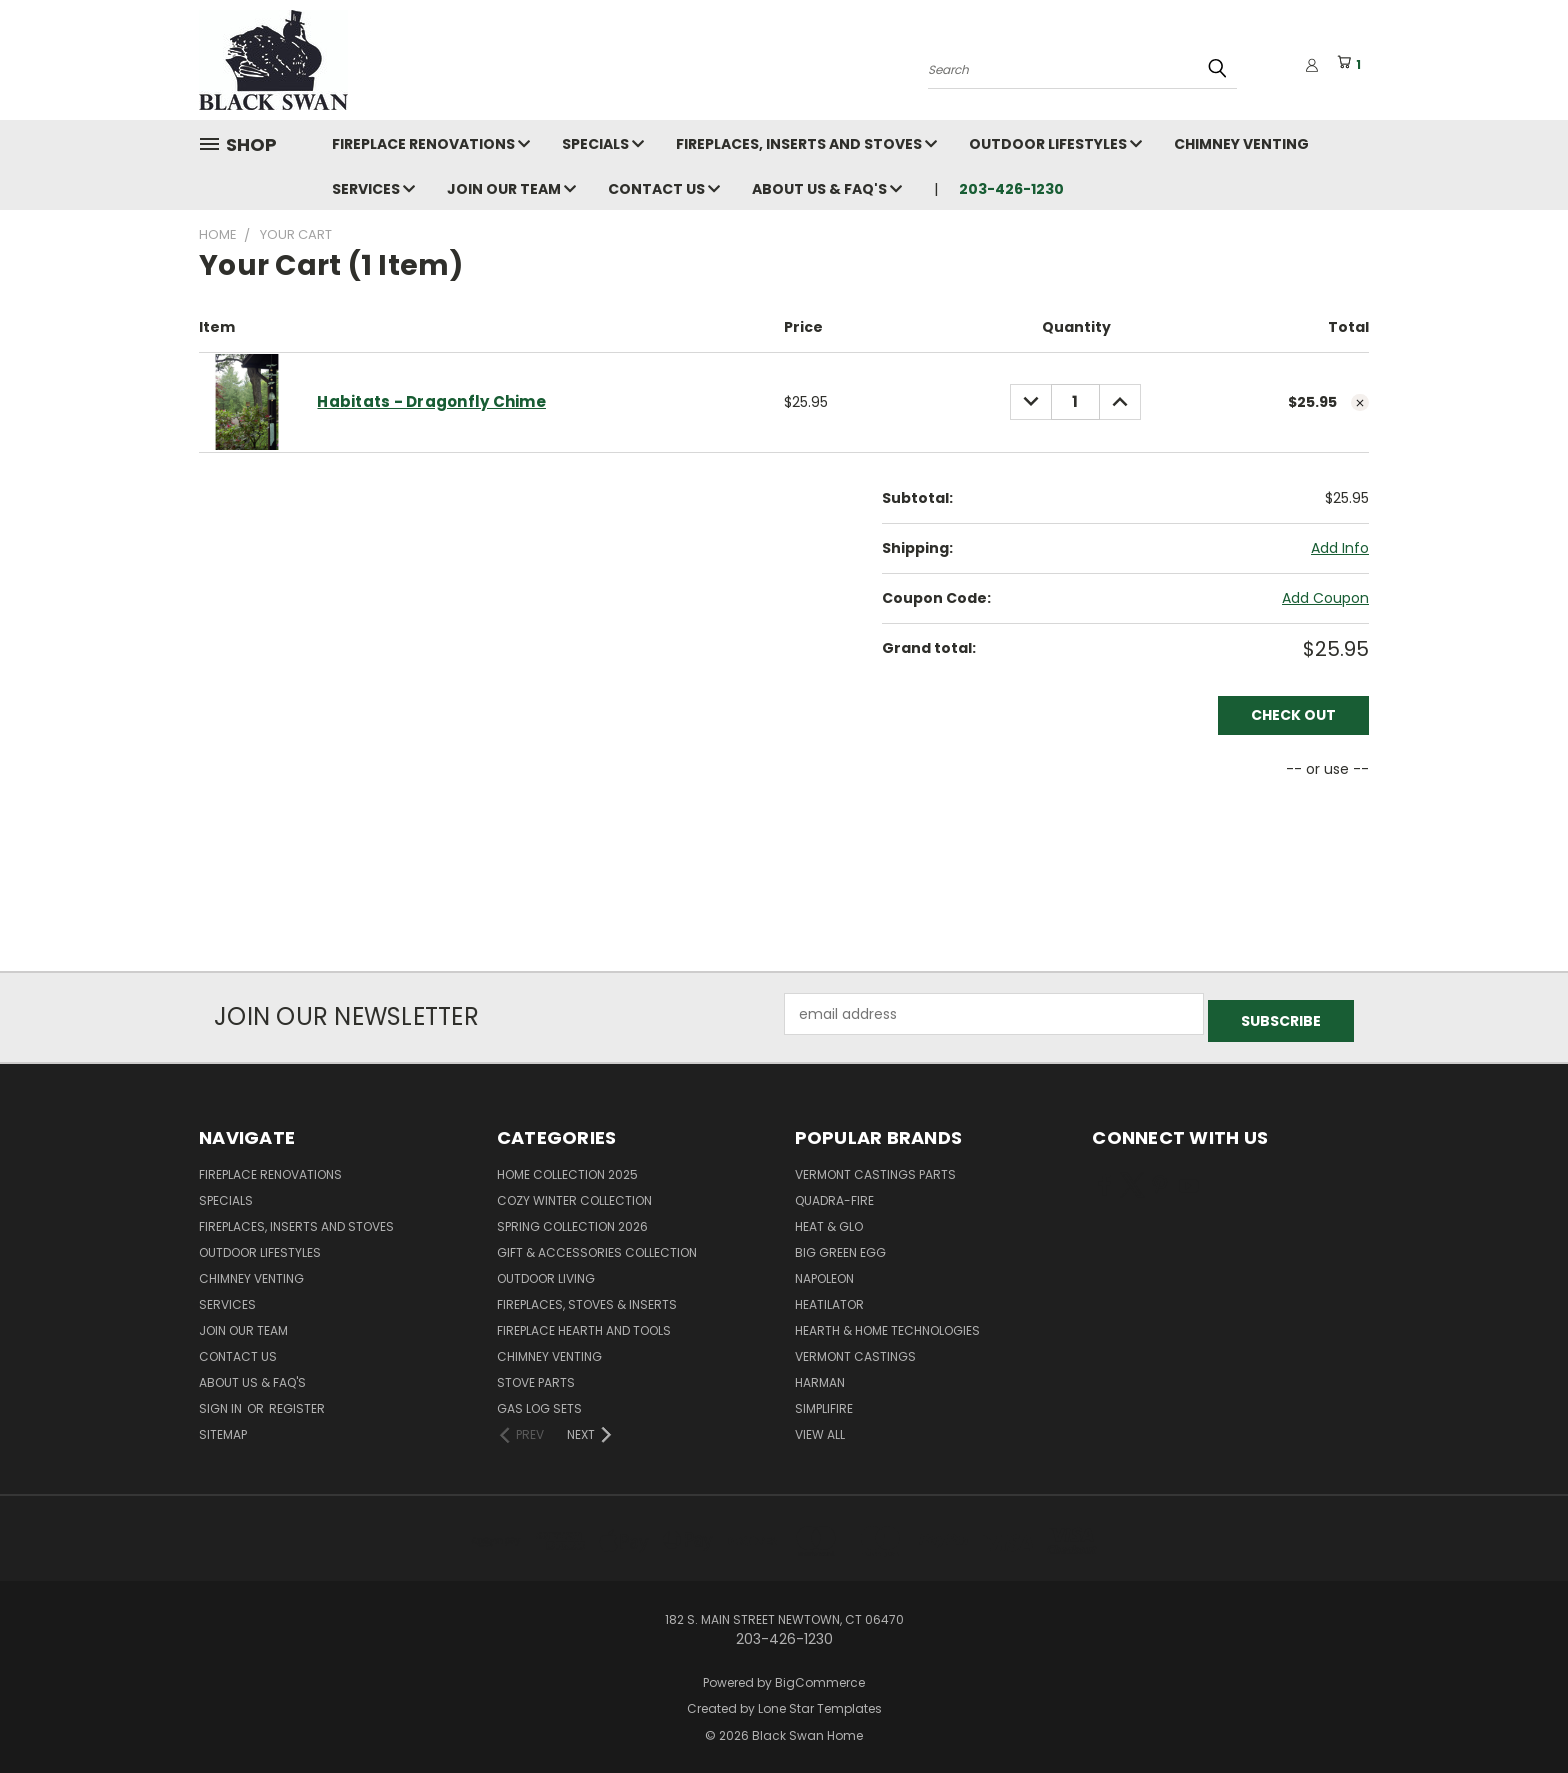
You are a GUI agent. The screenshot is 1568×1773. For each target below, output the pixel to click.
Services (373, 189)
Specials (603, 144)
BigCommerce (820, 1675)
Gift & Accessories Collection (597, 1245)
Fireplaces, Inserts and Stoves (806, 144)
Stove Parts (536, 1375)
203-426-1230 (1011, 189)
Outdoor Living (546, 1271)
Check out (1293, 715)
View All (820, 1427)
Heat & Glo (829, 1219)
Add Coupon (1325, 598)
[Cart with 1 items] (1352, 65)
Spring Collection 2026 (572, 1219)
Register (297, 1401)
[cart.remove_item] (1360, 403)
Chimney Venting (1241, 144)
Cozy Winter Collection (574, 1193)
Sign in (222, 1401)
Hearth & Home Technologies (887, 1323)
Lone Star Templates (820, 1702)
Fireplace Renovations (431, 144)
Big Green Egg (840, 1245)
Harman (820, 1375)
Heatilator (829, 1297)
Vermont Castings (855, 1349)
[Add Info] (1340, 548)
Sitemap (223, 1427)
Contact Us (664, 189)
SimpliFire (824, 1401)
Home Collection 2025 (567, 1167)
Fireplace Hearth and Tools (584, 1323)
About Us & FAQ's (827, 189)
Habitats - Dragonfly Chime (431, 401)
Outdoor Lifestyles (1055, 144)
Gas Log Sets (539, 1401)
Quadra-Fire (834, 1193)
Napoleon (824, 1271)
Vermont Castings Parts (875, 1167)
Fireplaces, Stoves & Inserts (587, 1297)
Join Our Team (511, 189)
